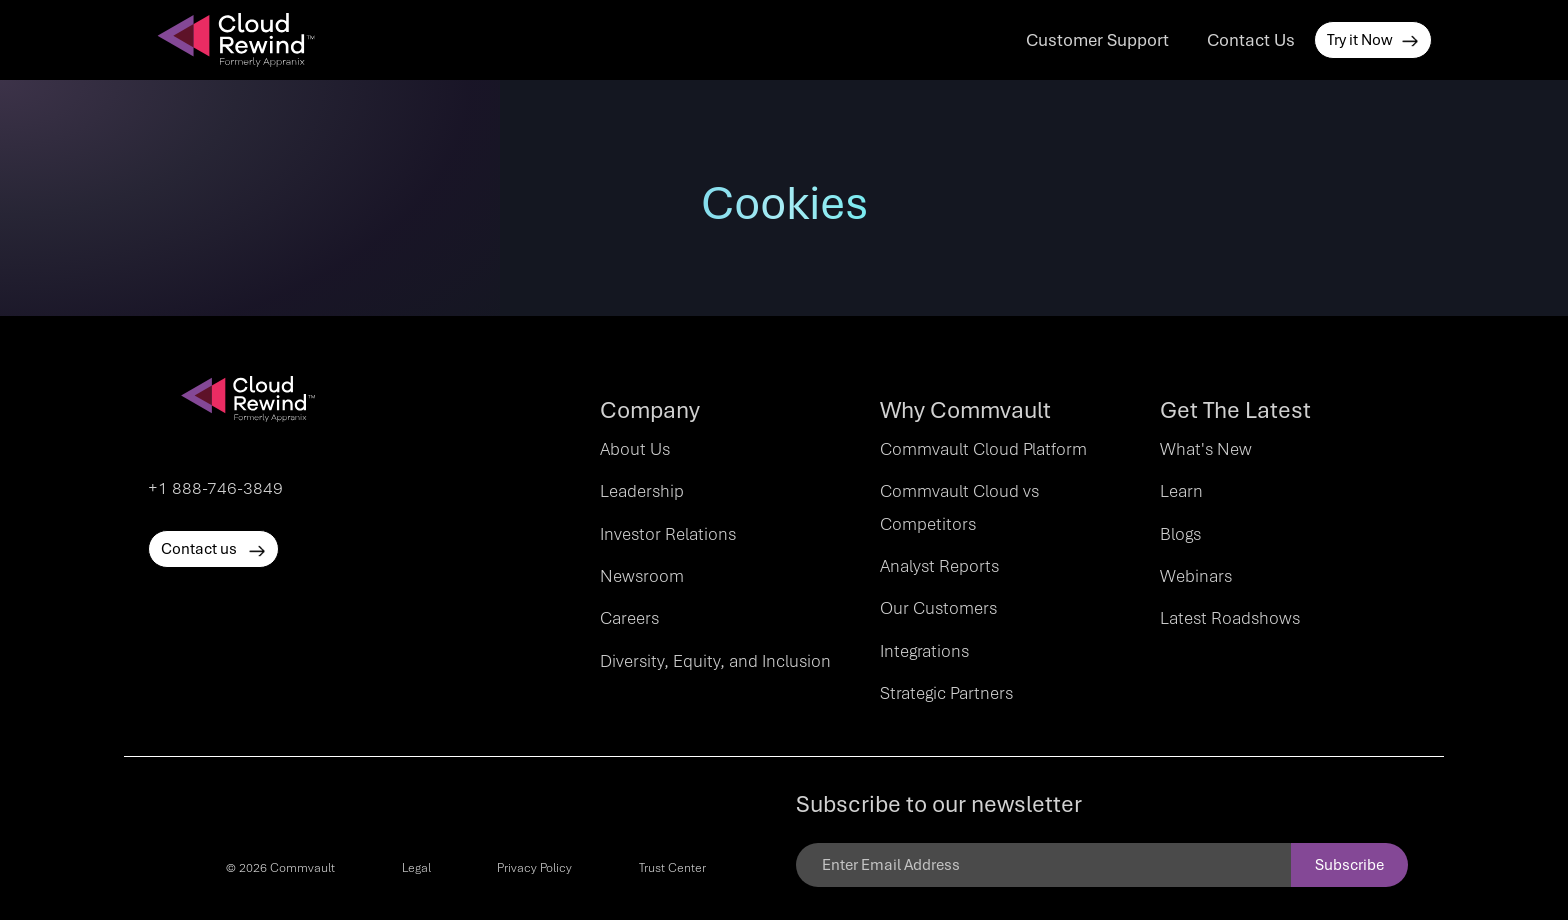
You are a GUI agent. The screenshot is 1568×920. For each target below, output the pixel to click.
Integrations (924, 651)
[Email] (1043, 865)
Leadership (642, 491)
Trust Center (672, 868)
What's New (1206, 449)
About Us (635, 449)
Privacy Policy (534, 868)
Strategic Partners (946, 693)
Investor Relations (668, 534)
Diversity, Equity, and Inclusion (715, 661)
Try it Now (1373, 40)
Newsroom (642, 576)
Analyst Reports (939, 566)
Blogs (1180, 534)
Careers (629, 618)
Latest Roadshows (1230, 618)
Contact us (213, 549)
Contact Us (1251, 40)
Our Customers (938, 608)
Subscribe (1349, 865)
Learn (1181, 491)
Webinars (1196, 576)
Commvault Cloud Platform (983, 449)
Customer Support (1097, 40)
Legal (416, 868)
